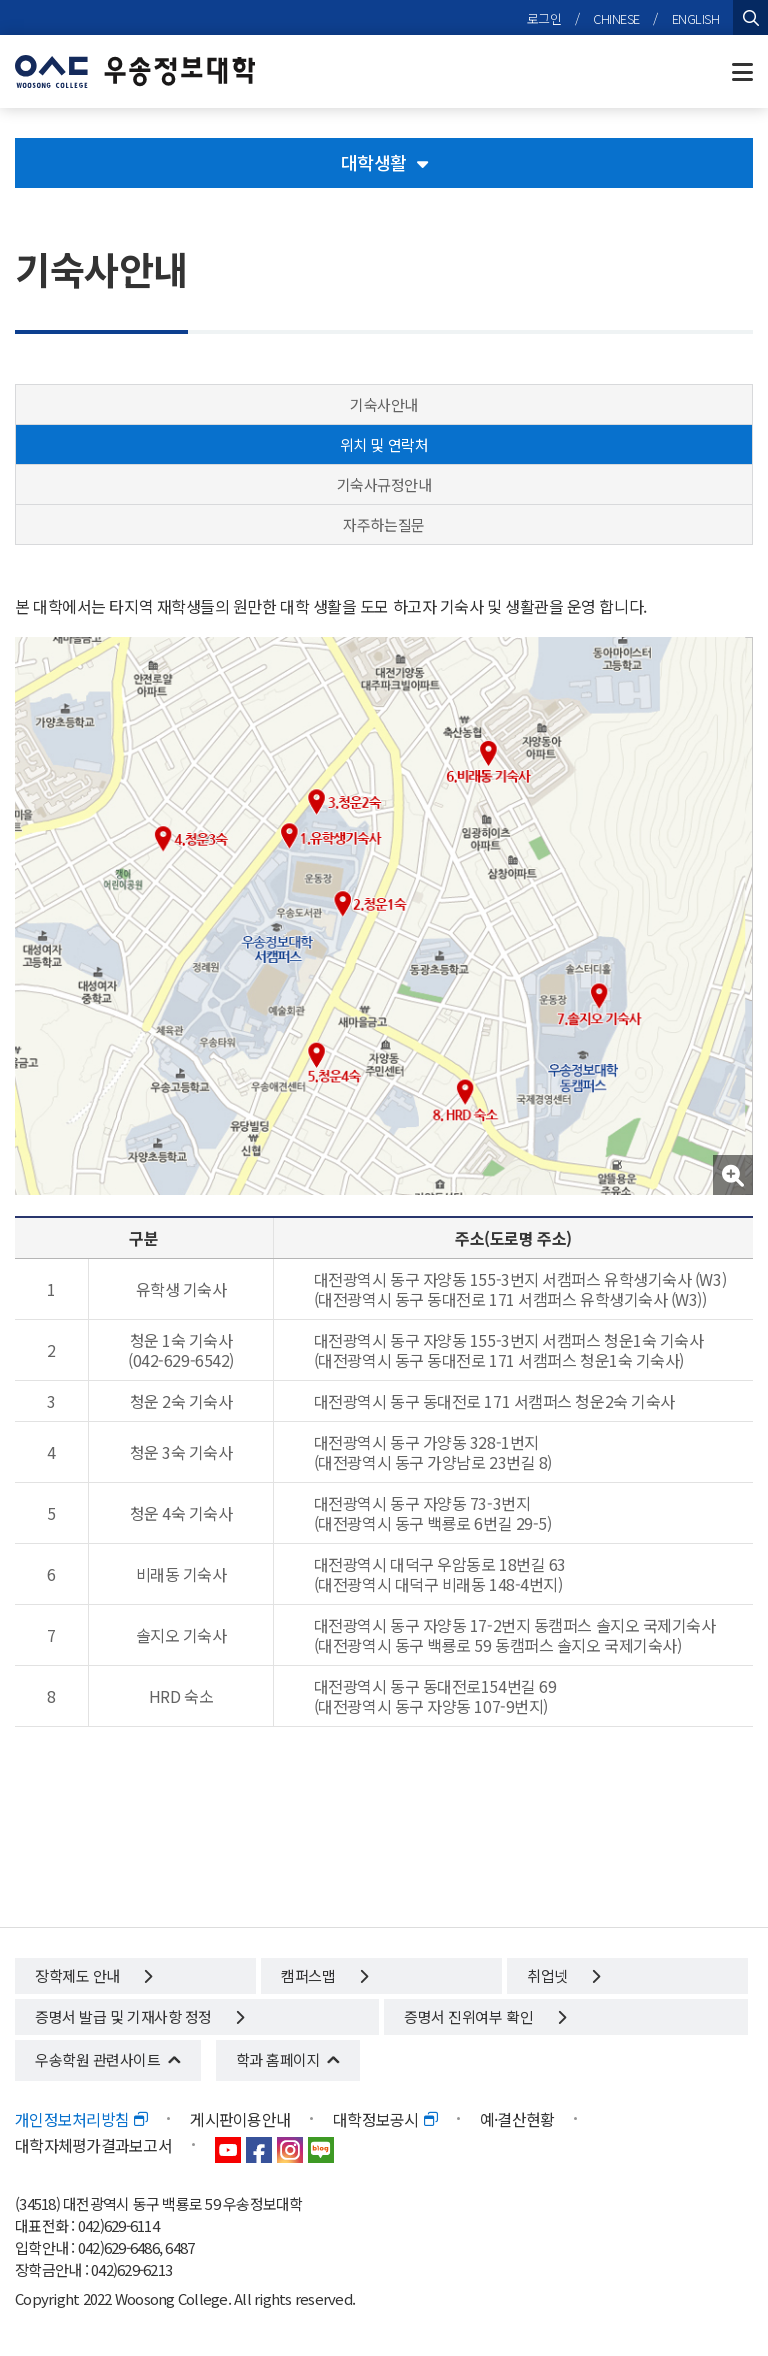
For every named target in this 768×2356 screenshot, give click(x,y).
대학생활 (384, 162)
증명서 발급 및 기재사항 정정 (139, 2016)
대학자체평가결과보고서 (93, 2145)
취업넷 (563, 1975)
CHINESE (616, 18)
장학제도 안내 (93, 1975)
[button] (733, 1175)
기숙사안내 (384, 404)
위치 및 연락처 (384, 444)
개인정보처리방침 (81, 2119)
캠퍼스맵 (324, 1975)
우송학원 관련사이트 (98, 2059)
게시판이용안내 (240, 2119)
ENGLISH (696, 18)
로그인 (544, 18)
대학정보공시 (385, 2119)
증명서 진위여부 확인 (484, 2016)
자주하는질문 (383, 524)
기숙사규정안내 (384, 484)
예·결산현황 (517, 2119)
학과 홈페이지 (278, 2059)
